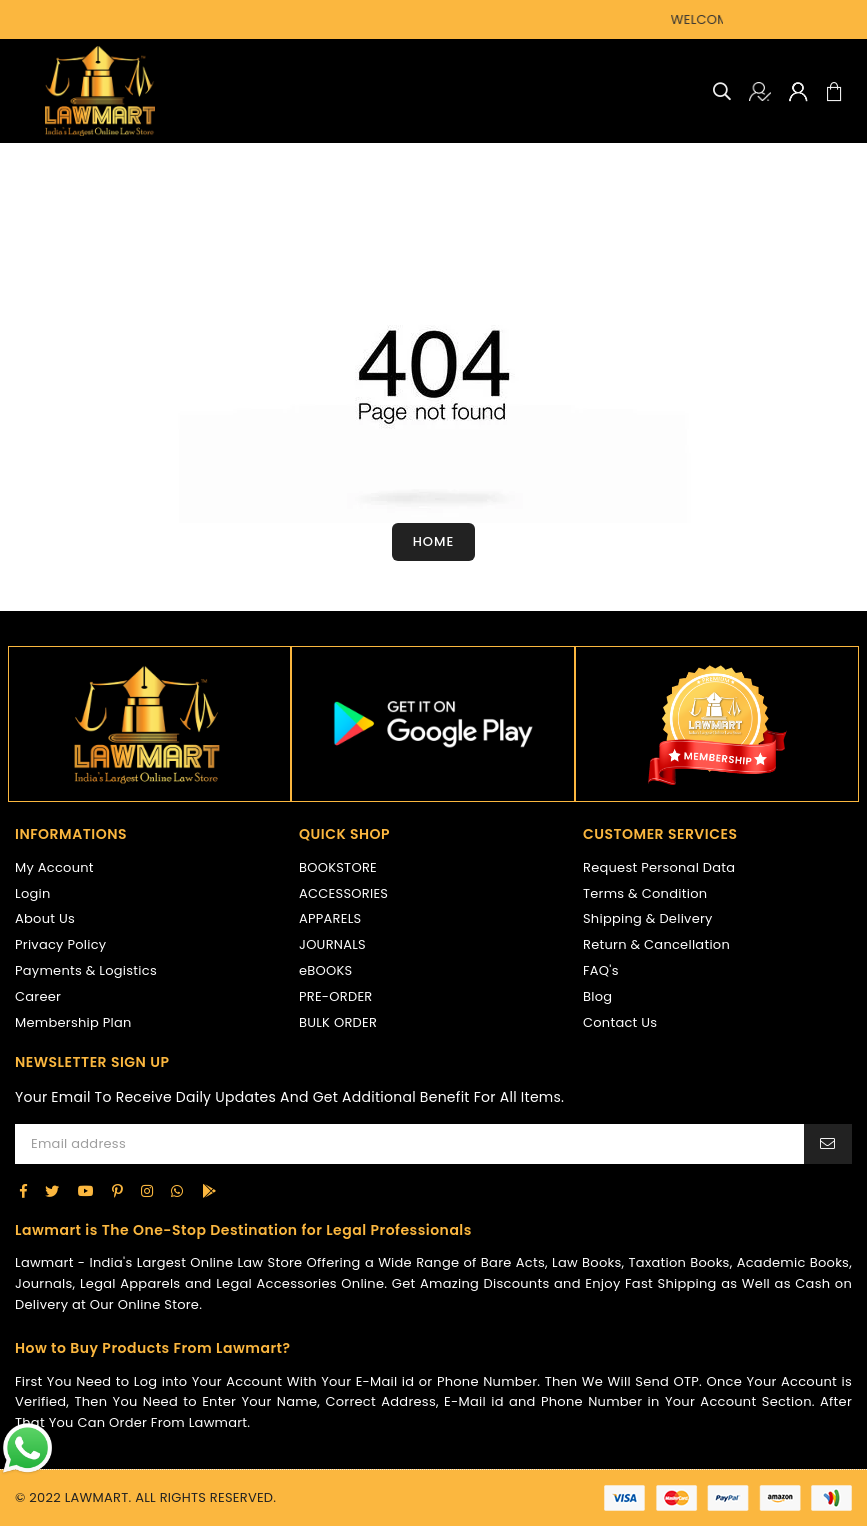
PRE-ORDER (336, 996)
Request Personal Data (659, 867)
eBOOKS (325, 970)
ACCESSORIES (343, 893)
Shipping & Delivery (648, 918)
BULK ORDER (338, 1022)
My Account (54, 867)
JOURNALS (332, 944)
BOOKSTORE (338, 867)
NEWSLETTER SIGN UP (92, 1062)
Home (434, 541)
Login (33, 893)
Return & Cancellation (656, 944)
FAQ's (601, 970)
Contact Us (620, 1022)
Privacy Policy (60, 944)
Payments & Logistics (86, 970)
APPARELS (330, 918)
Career (38, 996)
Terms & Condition (645, 893)
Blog (597, 996)
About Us (45, 918)
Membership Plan (73, 1022)
